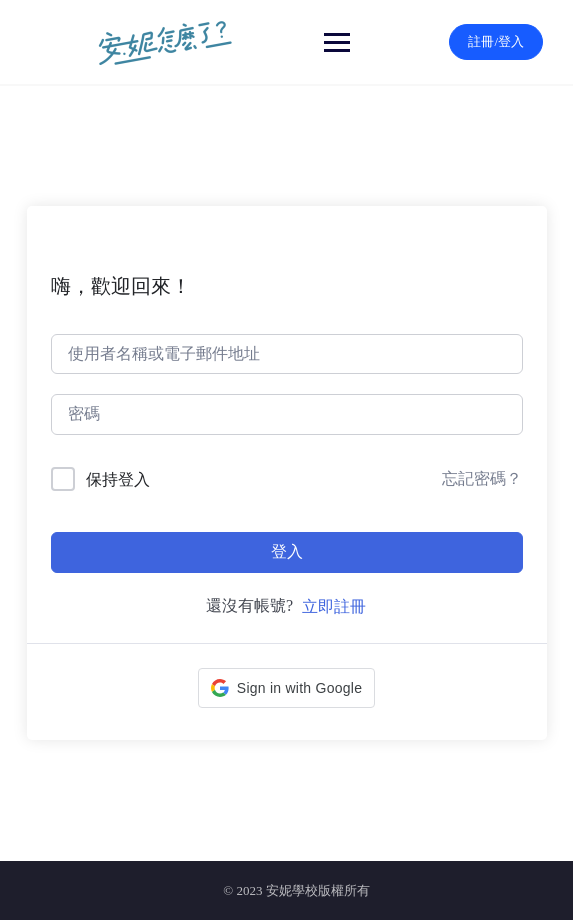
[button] (286, 688)
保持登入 (118, 479)
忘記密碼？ (482, 478)
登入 (287, 551)
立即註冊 (334, 606)
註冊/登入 (496, 41)
